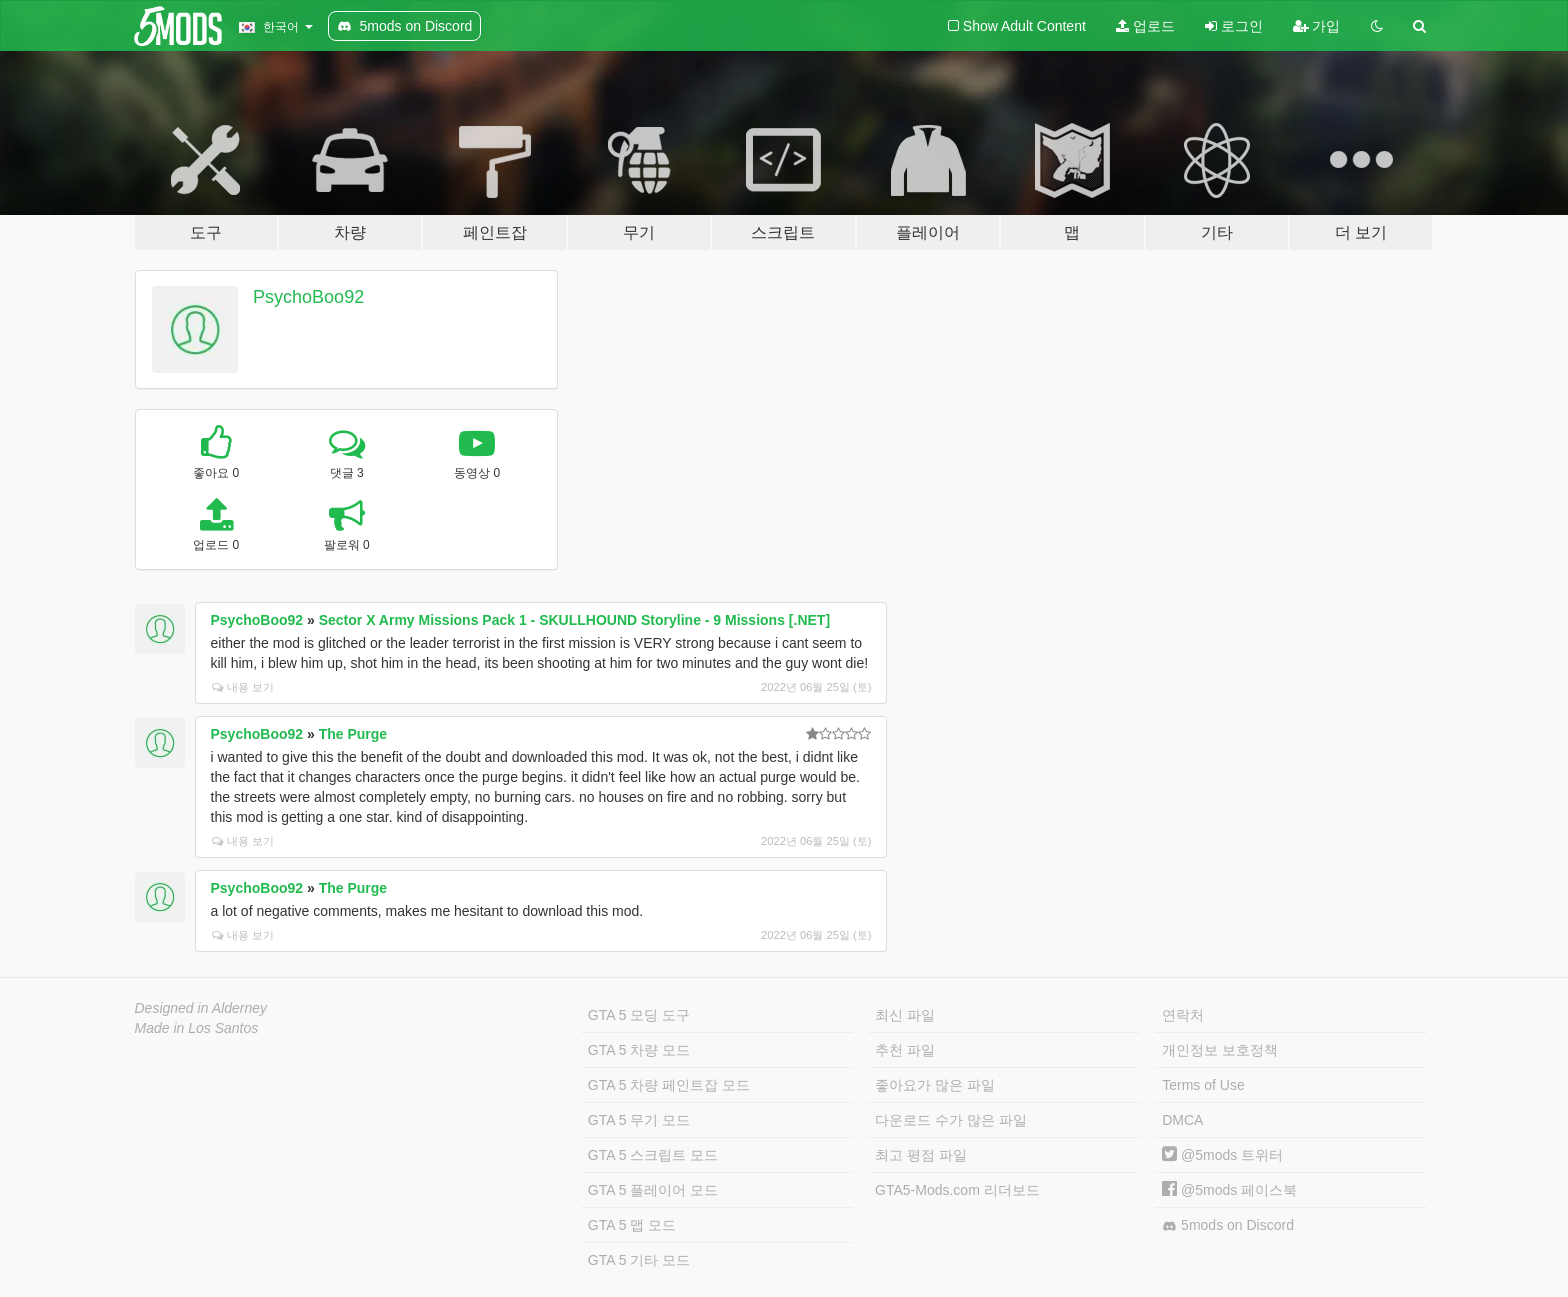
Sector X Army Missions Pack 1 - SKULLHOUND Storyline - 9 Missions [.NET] (574, 620)
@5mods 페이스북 (1229, 1190)
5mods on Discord (1228, 1225)
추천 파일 (905, 1050)
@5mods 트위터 (1222, 1155)
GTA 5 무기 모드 (639, 1120)
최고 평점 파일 (921, 1155)
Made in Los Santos (197, 1028)
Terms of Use (1203, 1085)
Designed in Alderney (201, 1008)
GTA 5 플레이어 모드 (653, 1190)
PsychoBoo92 (308, 297)
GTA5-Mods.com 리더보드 (957, 1190)
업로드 (1145, 26)
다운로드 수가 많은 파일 (951, 1120)
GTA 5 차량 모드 (639, 1050)
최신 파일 (905, 1015)
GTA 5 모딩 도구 (639, 1015)
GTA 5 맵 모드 (632, 1225)
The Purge (353, 734)
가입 (1317, 26)
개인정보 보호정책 (1220, 1050)
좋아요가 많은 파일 (935, 1085)
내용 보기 (243, 687)
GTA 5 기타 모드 (639, 1260)
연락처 (1183, 1015)
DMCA (1182, 1120)
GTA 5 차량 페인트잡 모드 (669, 1085)
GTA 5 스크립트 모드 (653, 1155)
